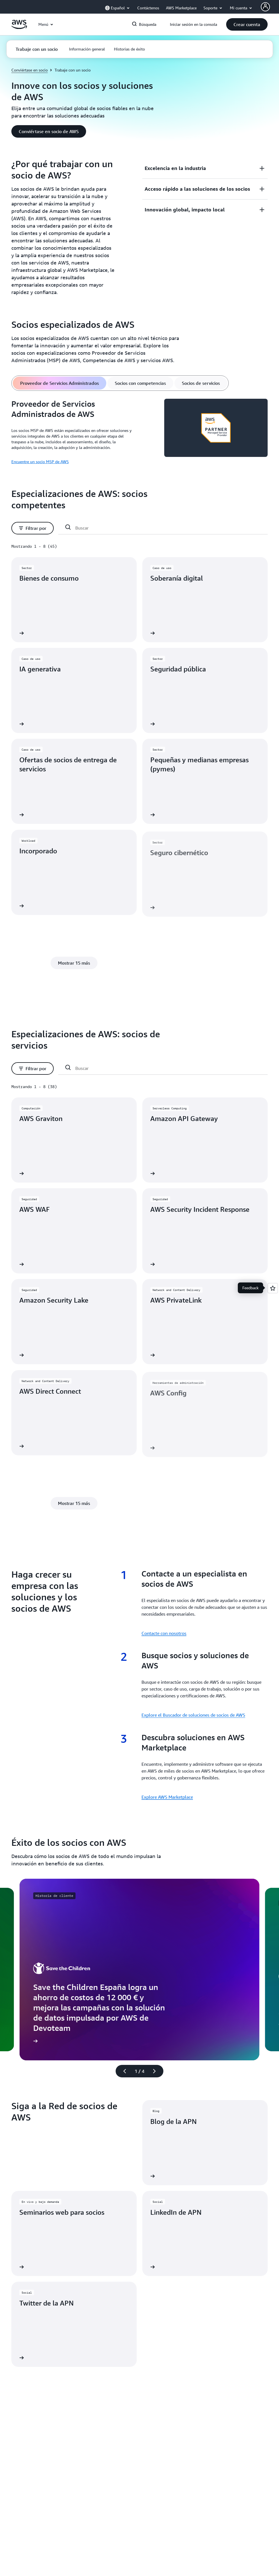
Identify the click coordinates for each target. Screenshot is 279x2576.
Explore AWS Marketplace (167, 1797)
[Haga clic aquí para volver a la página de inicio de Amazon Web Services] (19, 27)
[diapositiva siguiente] (156, 2071)
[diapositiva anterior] (122, 2071)
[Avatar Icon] (265, 6)
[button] (247, 24)
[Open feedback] (273, 1288)
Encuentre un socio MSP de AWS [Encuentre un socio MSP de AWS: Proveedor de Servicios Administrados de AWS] (40, 461)
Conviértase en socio (29, 70)
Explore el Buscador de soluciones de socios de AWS (193, 1715)
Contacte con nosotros (163, 1633)
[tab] (59, 383)
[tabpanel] (139, 432)
